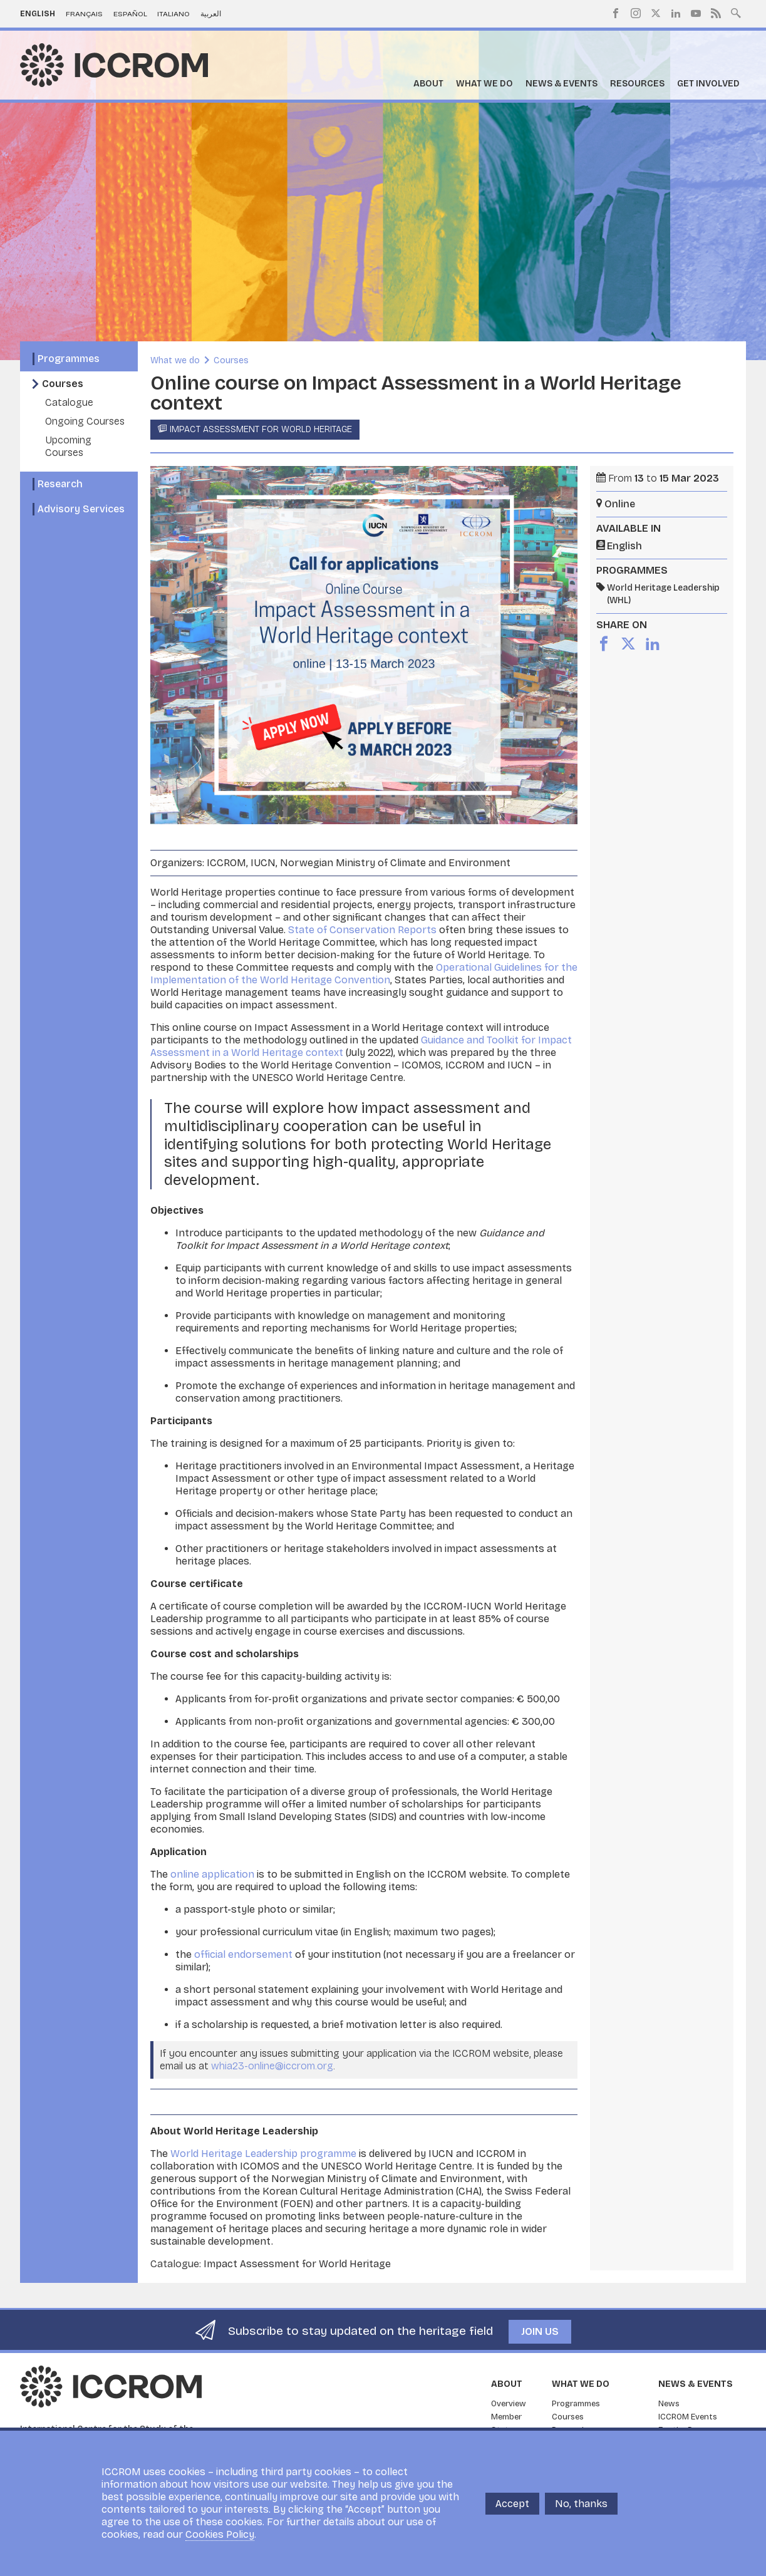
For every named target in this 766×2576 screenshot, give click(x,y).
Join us (540, 2331)
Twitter (656, 13)
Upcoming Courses (68, 446)
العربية (210, 13)
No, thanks (581, 2504)
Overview (508, 2404)
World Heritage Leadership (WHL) (663, 594)
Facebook (616, 13)
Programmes (69, 359)
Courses (62, 384)
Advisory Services (81, 509)
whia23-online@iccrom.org (272, 2066)
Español (130, 13)
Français (84, 13)
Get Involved (708, 83)
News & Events (561, 83)
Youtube (696, 13)
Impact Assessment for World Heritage (261, 429)
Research (60, 484)
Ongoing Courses (85, 421)
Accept (512, 2504)
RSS (716, 13)
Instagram (636, 13)
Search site (736, 12)
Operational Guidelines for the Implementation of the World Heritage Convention (363, 973)
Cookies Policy (219, 2534)
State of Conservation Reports (362, 930)
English (37, 13)
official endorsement (243, 1954)
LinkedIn (676, 13)
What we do (484, 83)
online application (212, 1874)
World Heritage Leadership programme (263, 2154)
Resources (637, 83)
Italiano (173, 13)
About (428, 83)
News (669, 2404)
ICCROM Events (687, 2417)
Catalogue (69, 402)
